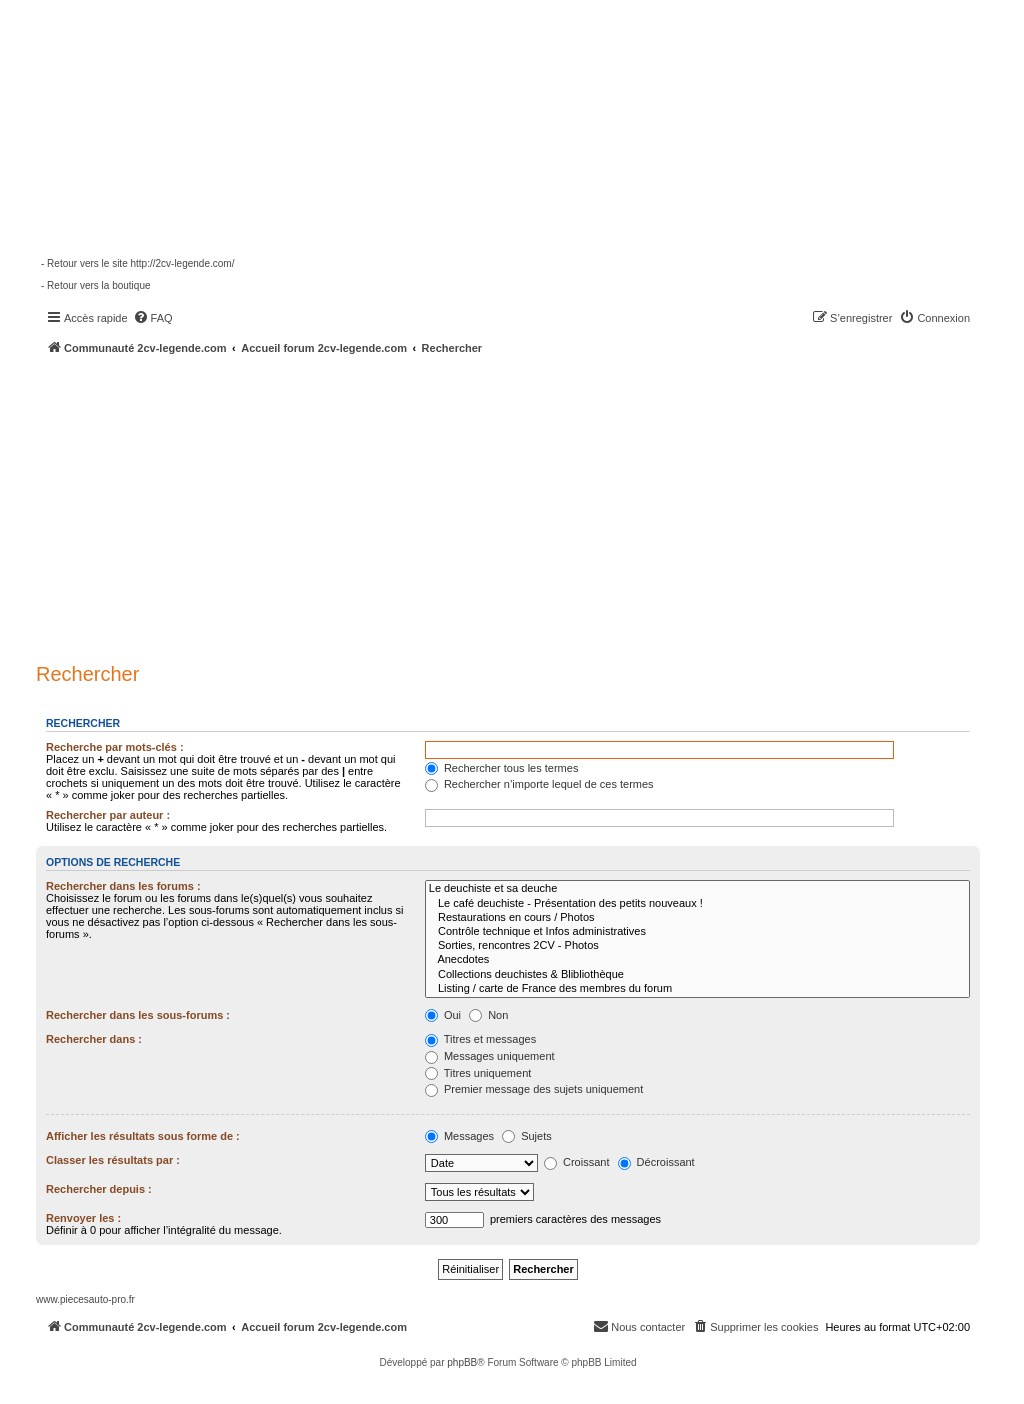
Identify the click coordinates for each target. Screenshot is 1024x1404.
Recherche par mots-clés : (115, 747)
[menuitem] (153, 318)
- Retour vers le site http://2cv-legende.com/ (137, 263)
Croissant (577, 1162)
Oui (443, 1015)
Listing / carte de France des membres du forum (697, 989)
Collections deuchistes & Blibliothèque (697, 975)
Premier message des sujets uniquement (534, 1089)
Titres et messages (480, 1039)
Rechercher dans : (94, 1039)
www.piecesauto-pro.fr (85, 1299)
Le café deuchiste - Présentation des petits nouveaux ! (697, 904)
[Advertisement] (530, 505)
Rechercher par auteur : (108, 815)
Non (488, 1015)
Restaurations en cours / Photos (697, 918)
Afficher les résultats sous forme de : (143, 1136)
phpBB (462, 1362)
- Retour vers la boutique (96, 285)
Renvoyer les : (83, 1218)
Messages (459, 1136)
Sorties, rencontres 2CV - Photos (697, 946)
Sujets (527, 1136)
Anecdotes (697, 960)
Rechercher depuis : (99, 1189)
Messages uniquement (490, 1056)
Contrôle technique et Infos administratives (697, 932)
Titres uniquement (478, 1073)
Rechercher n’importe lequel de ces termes (539, 784)
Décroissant (656, 1162)
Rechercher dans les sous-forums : (138, 1015)
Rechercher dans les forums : (123, 886)
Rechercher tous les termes (502, 768)
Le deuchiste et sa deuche (697, 889)
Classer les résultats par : (113, 1160)
